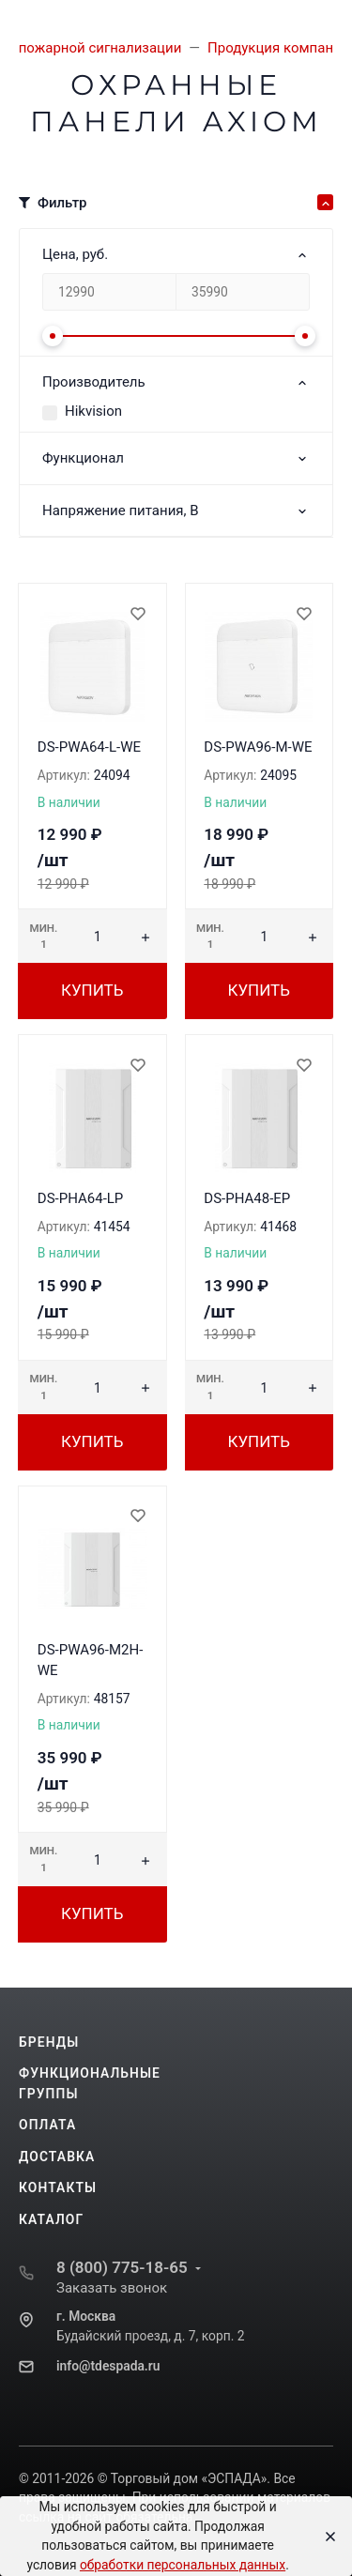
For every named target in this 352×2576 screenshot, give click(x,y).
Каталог (51, 2219)
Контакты (58, 2187)
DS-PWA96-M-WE (258, 747)
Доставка (57, 2156)
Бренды (49, 2042)
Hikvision (93, 411)
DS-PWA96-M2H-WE (91, 1660)
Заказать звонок (111, 2287)
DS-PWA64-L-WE (89, 747)
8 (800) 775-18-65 (122, 2267)
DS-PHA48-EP (247, 1198)
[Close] (325, 2536)
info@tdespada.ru (108, 2365)
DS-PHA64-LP (81, 1198)
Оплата (47, 2124)
